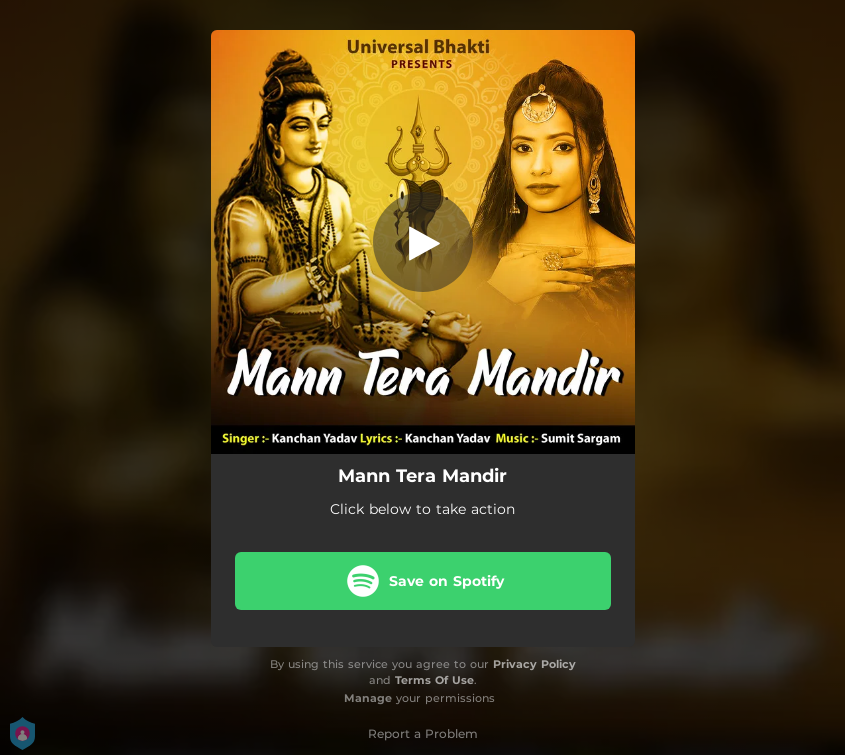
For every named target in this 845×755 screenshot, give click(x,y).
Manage (368, 698)
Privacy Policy (534, 664)
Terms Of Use (434, 680)
